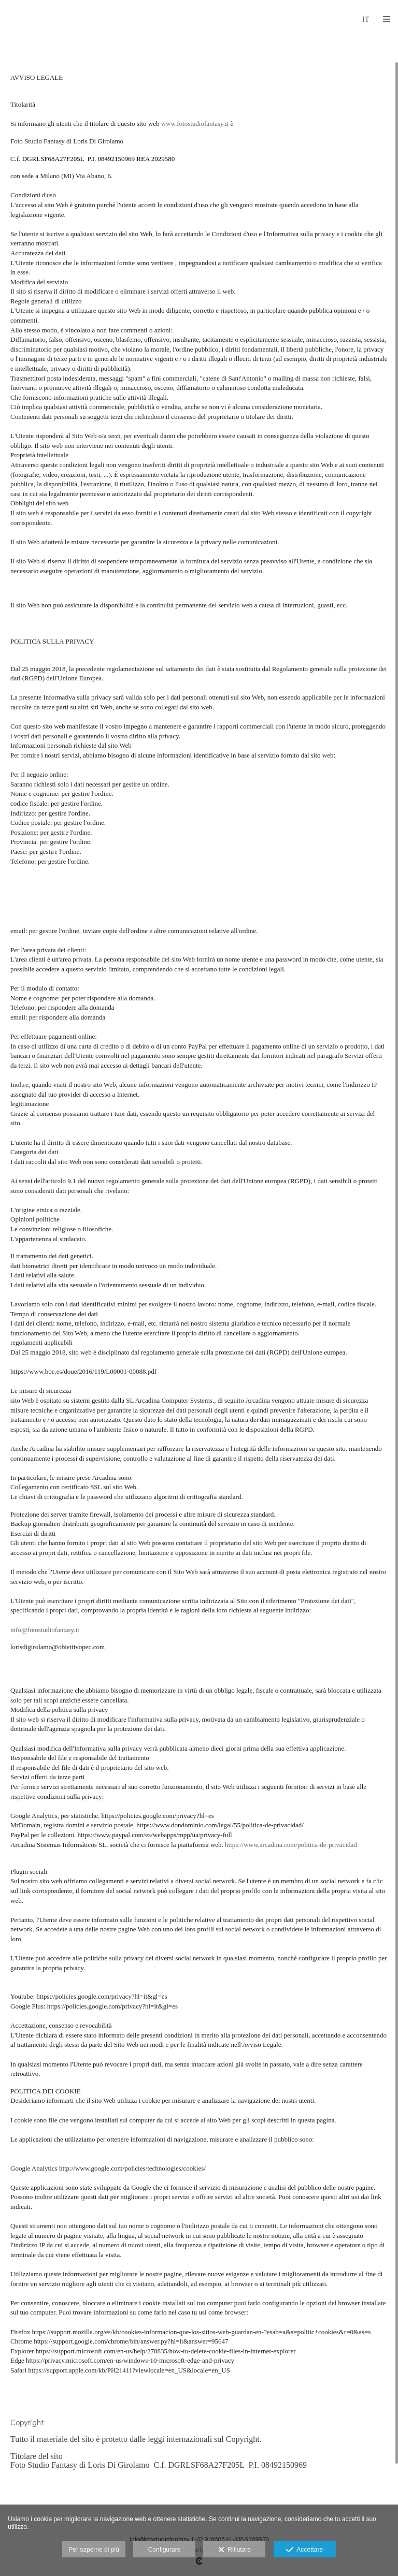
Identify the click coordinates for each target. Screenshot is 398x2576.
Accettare (304, 2550)
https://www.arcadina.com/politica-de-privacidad (291, 1845)
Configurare (164, 2549)
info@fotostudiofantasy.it (44, 1630)
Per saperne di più (93, 2549)
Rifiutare (234, 2550)
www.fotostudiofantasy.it (195, 123)
